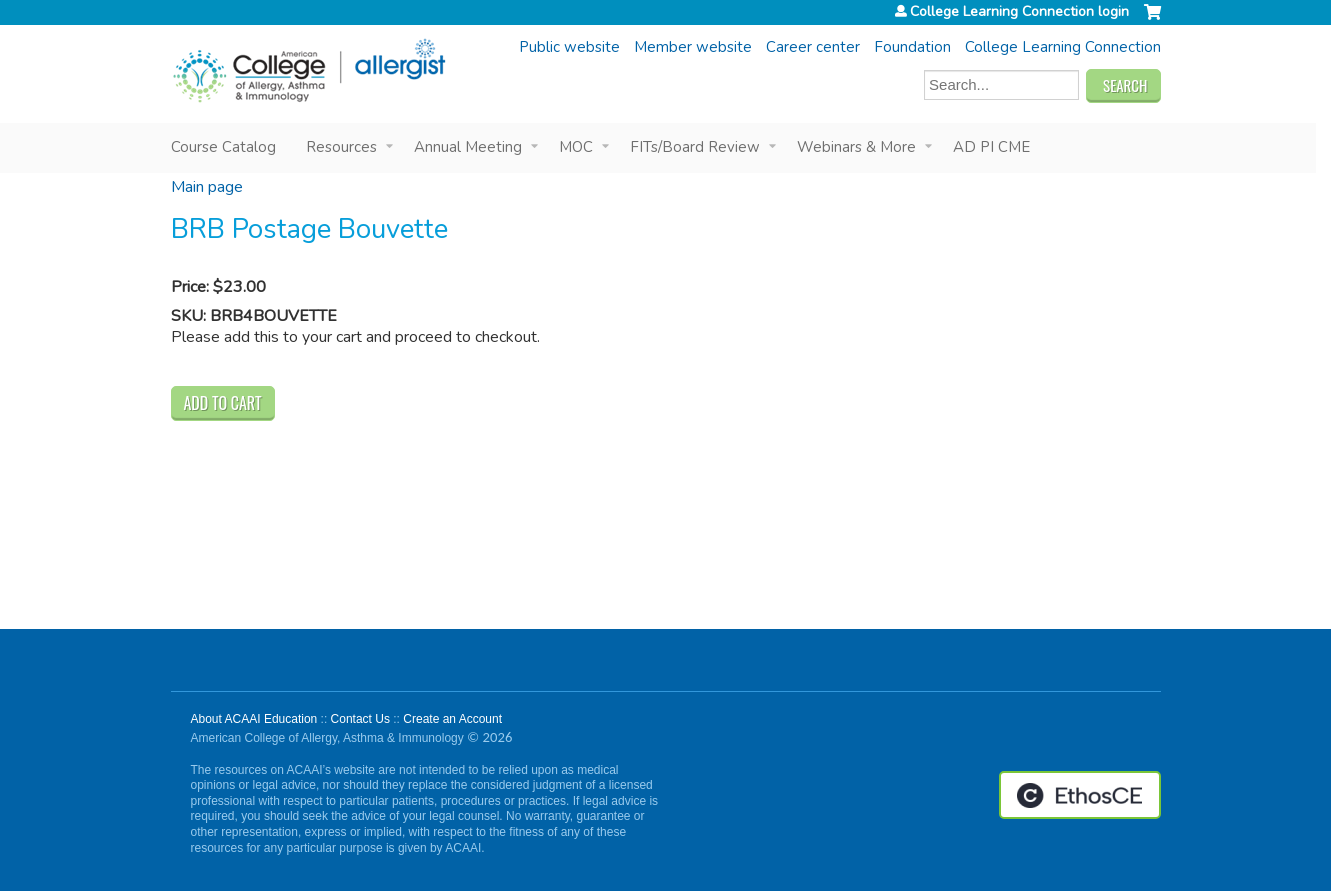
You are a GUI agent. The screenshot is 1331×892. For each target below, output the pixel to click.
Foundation (912, 47)
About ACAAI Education (254, 719)
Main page (207, 187)
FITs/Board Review (695, 147)
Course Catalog (223, 147)
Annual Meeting (468, 147)
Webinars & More (856, 147)
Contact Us (360, 719)
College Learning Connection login (1019, 12)
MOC (576, 147)
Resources (341, 147)
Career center (813, 47)
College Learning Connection (1063, 47)
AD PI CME (991, 147)
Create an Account (452, 719)
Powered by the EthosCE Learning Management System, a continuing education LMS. (1080, 795)
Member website (693, 47)
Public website (569, 47)
